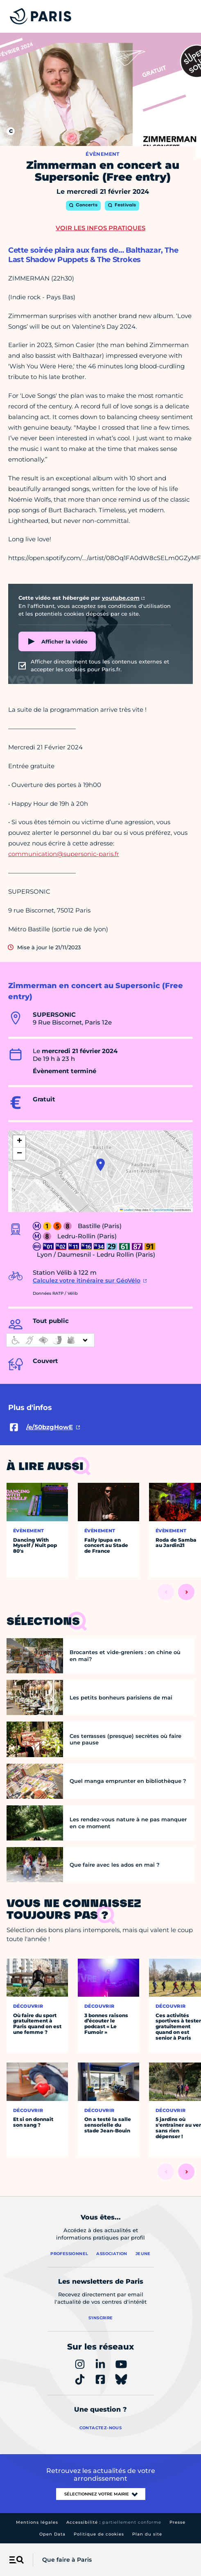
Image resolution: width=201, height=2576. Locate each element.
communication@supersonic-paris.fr (63, 854)
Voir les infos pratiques (100, 228)
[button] (100, 1164)
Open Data (52, 2534)
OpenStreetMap (163, 1210)
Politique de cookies (99, 2534)
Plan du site (147, 2534)
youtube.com (121, 597)
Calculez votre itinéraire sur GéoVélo (86, 1280)
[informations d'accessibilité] (50, 1340)
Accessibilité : (113, 2522)
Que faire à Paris (67, 2559)
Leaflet (126, 1210)
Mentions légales (37, 2522)
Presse (177, 2522)
